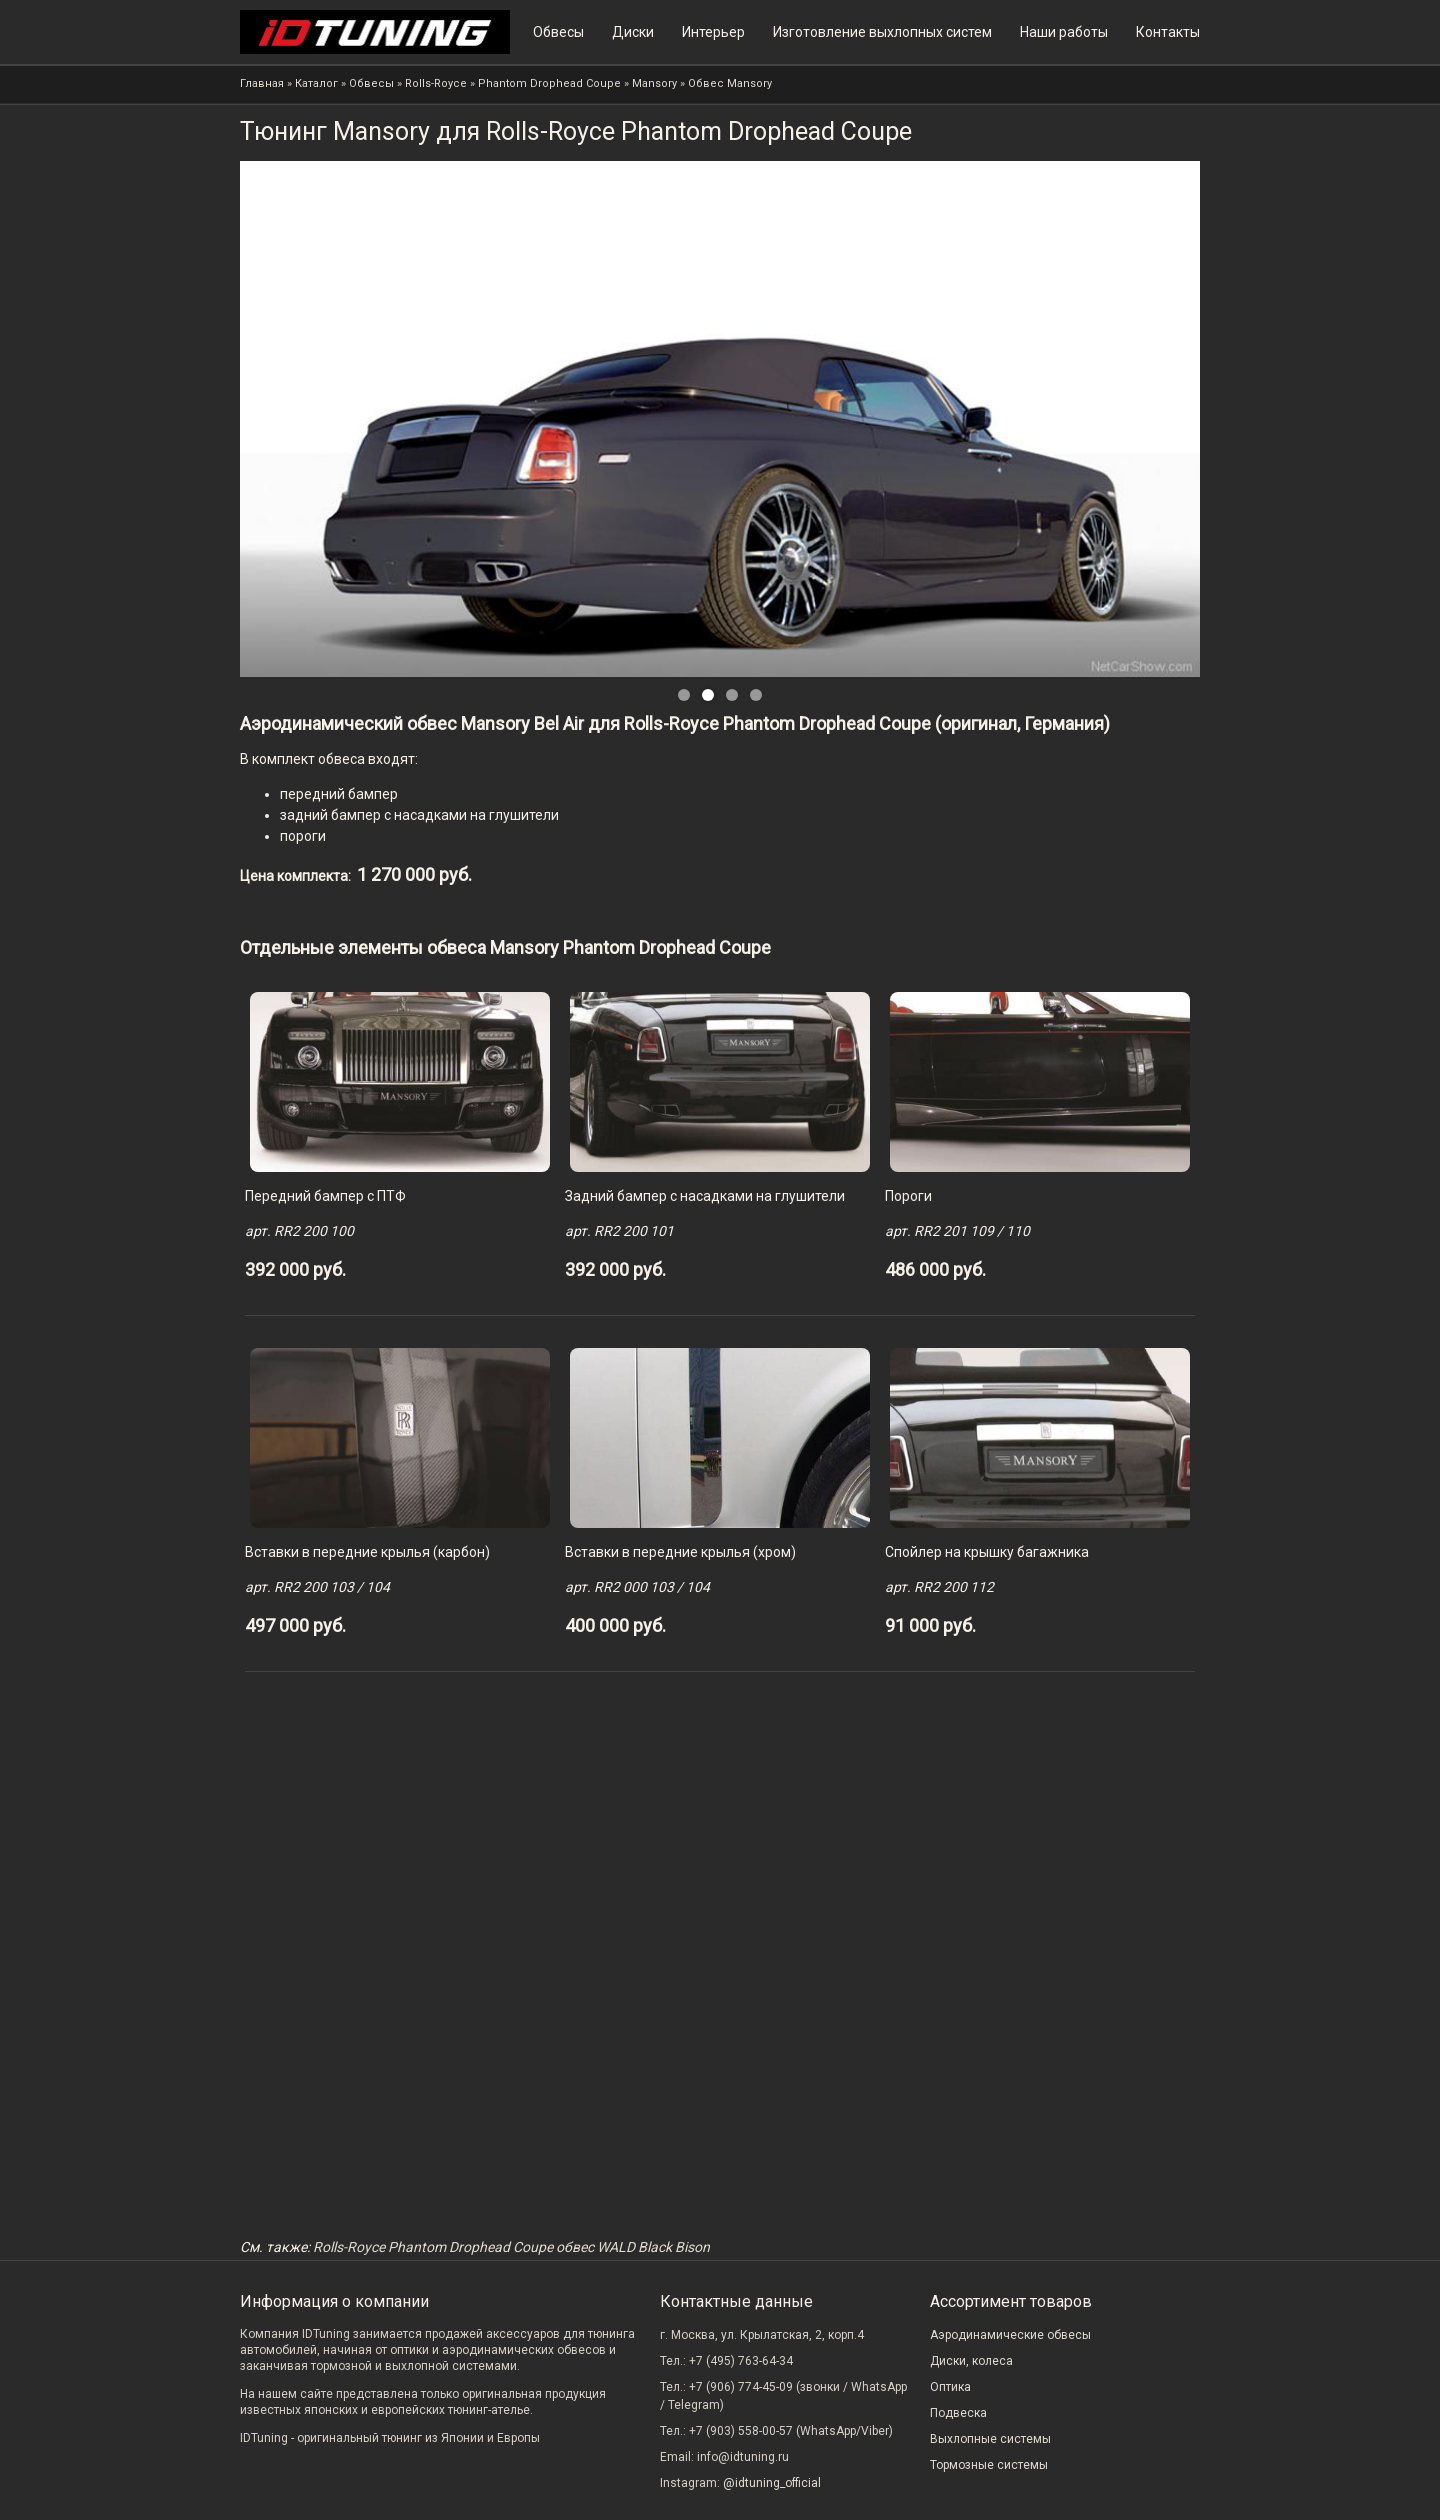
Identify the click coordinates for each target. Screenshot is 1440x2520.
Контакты (1168, 32)
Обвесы (558, 32)
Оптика (950, 2387)
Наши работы (1064, 32)
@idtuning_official (772, 2483)
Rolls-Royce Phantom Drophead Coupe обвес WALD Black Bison (511, 2247)
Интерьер (713, 32)
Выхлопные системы (990, 2439)
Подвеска (958, 2413)
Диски (633, 32)
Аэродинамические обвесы (1010, 2335)
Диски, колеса (971, 2361)
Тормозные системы (989, 2465)
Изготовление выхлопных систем (882, 32)
